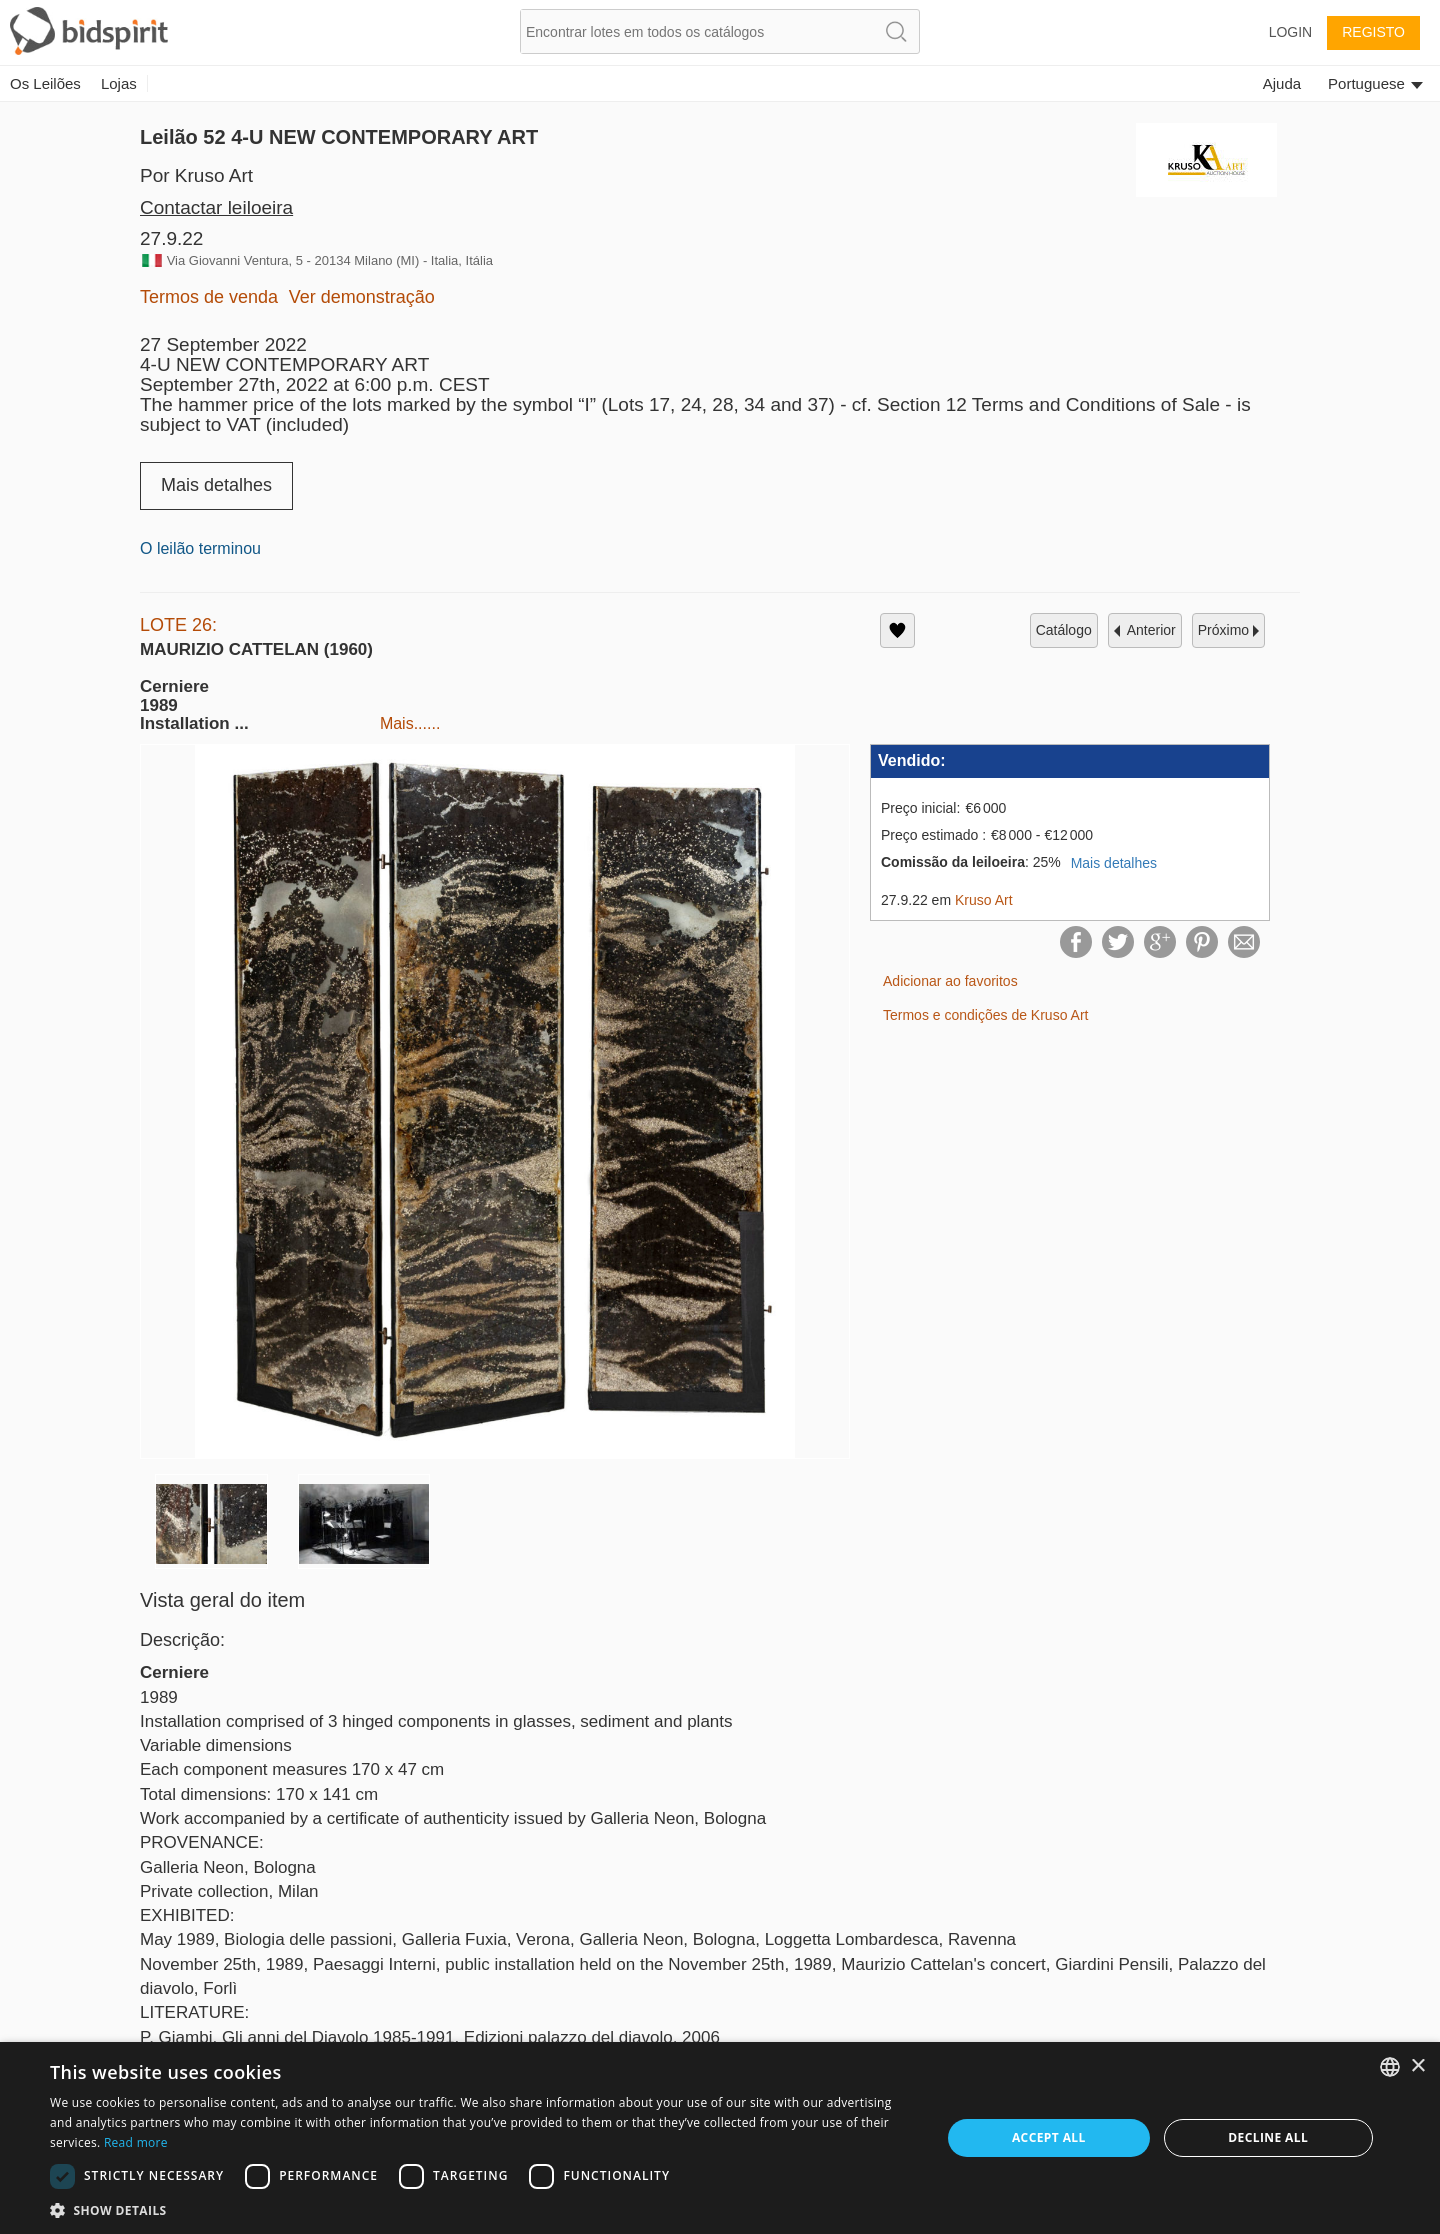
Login (1291, 32)
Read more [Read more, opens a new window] (136, 2142)
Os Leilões (45, 83)
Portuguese (1375, 83)
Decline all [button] (1268, 2137)
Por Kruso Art (196, 175)
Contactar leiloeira (216, 207)
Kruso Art (984, 900)
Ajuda (1282, 83)
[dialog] (720, 2138)
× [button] (1417, 2066)
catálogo (1064, 630)
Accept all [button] (1049, 2137)
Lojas (119, 83)
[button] (482, 2209)
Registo (1373, 32)
